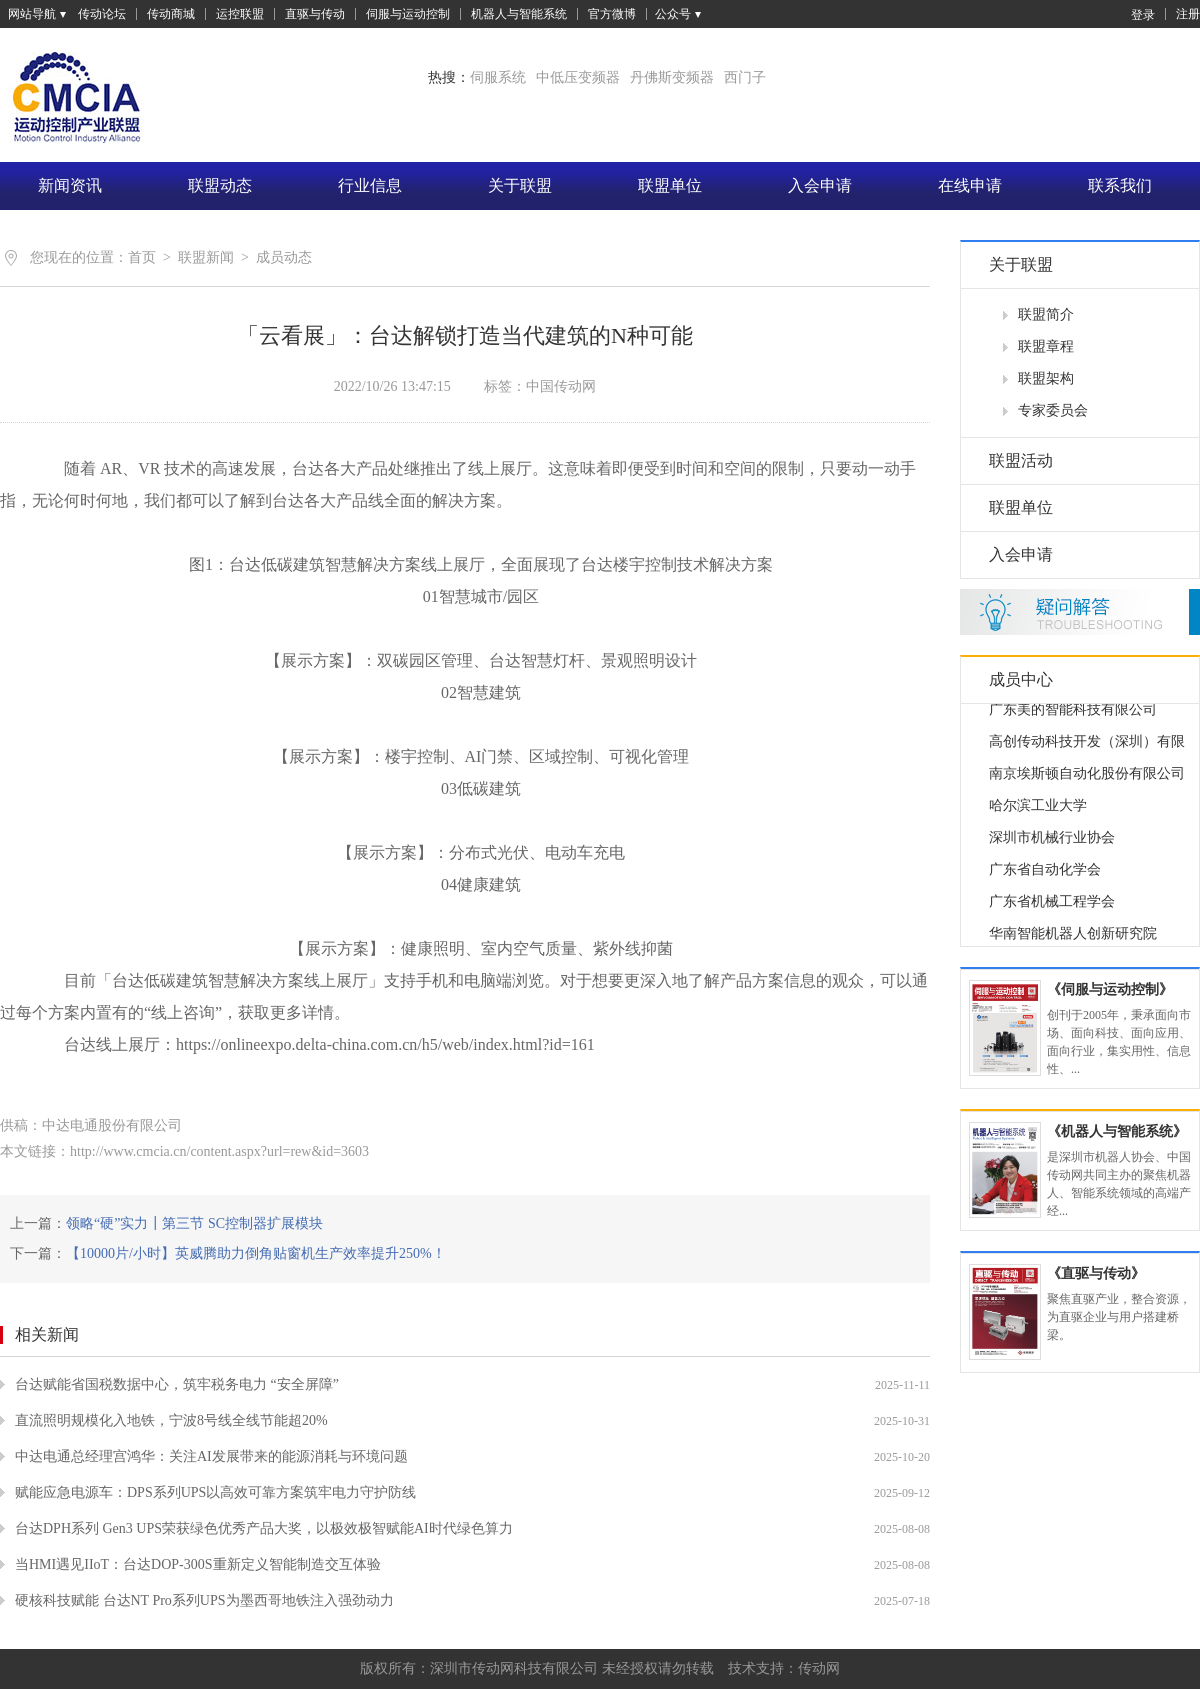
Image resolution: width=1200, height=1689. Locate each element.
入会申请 (820, 185)
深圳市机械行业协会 (1052, 840)
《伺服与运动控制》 (1110, 989)
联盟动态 (220, 185)
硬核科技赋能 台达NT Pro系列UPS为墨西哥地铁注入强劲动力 (204, 1600)
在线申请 (970, 185)
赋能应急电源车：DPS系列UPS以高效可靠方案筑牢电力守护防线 (215, 1492)
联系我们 (1120, 185)
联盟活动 (1021, 460)
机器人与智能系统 (519, 14)
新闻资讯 (70, 185)
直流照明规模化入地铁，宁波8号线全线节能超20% (171, 1420)
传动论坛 (102, 14)
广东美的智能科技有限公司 (1073, 712)
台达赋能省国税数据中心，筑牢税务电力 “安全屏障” (177, 1384)
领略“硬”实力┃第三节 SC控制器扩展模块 (194, 1223)
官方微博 (612, 14)
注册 (1188, 14)
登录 (1133, 14)
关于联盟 (520, 185)
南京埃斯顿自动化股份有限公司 (1087, 776)
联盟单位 (670, 185)
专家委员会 (1053, 410)
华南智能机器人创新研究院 (1073, 936)
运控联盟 (240, 14)
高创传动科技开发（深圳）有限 (1087, 744)
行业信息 (370, 185)
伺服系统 (498, 77)
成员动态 (284, 257)
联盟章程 (1046, 346)
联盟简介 (1046, 314)
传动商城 (171, 14)
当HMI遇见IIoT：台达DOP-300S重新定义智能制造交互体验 (198, 1564)
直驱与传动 (315, 14)
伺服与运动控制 (408, 14)
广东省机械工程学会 (1052, 904)
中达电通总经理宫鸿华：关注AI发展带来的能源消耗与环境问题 (211, 1456)
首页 (142, 257)
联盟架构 (1046, 378)
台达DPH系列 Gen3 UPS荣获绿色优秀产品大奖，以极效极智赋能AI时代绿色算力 (264, 1528)
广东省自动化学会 (1045, 872)
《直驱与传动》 (1096, 1273)
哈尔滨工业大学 (1038, 808)
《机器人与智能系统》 (1117, 1131)
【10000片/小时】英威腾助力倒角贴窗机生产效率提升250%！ (256, 1253)
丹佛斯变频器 (672, 77)
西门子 (745, 77)
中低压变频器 (578, 77)
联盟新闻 (206, 257)
